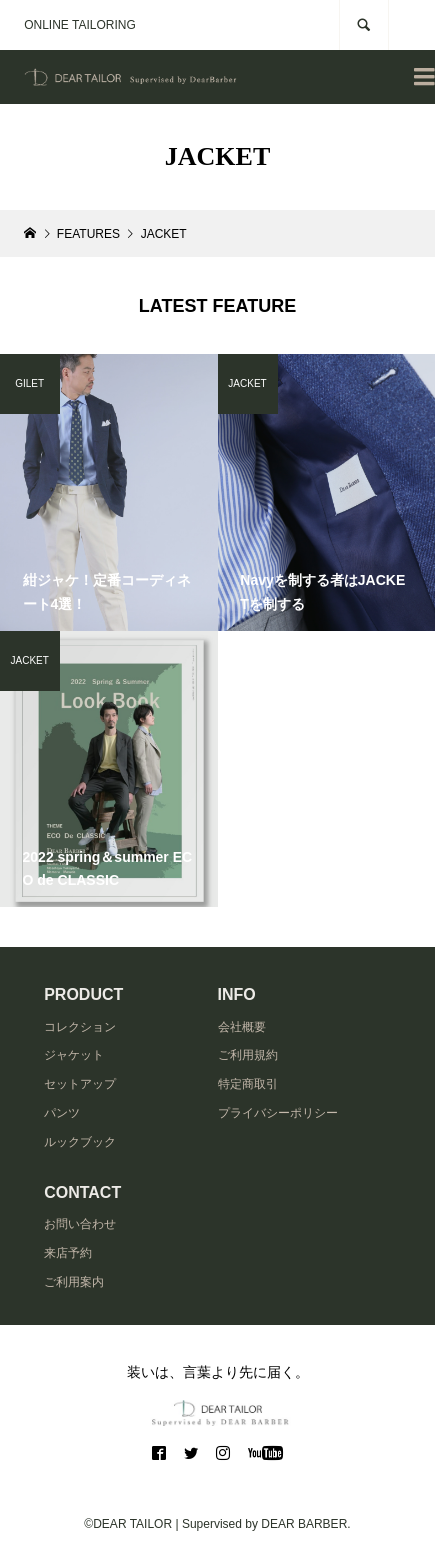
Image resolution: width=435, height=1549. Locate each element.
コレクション (80, 1027)
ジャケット (74, 1055)
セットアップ (80, 1084)
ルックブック (80, 1142)
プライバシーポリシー (278, 1113)
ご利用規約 (248, 1055)
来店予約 (68, 1253)
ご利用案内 (74, 1282)
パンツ (62, 1113)
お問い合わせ (80, 1224)
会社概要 (242, 1027)
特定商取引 (248, 1084)
